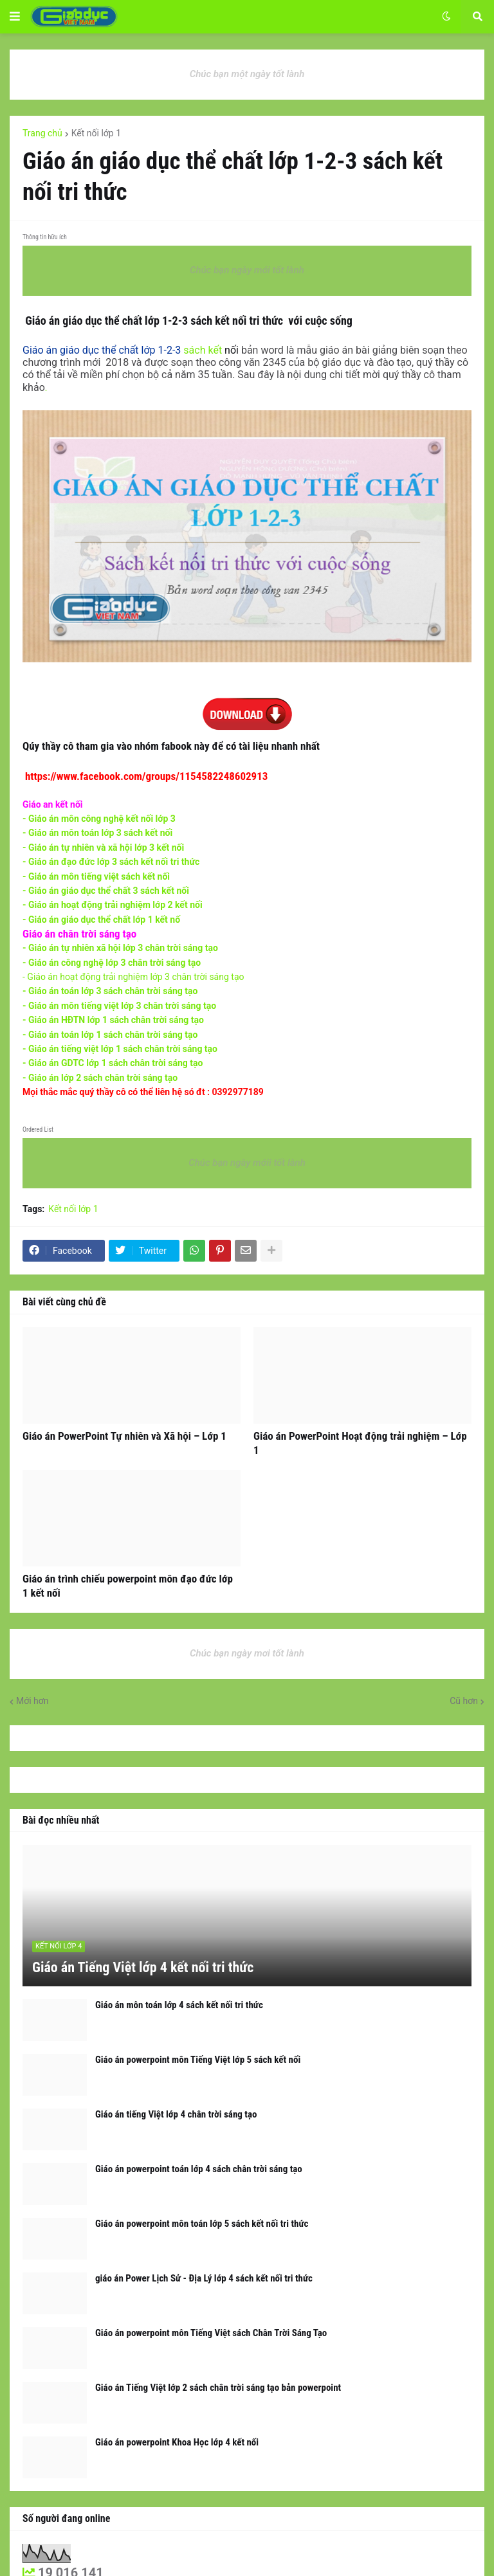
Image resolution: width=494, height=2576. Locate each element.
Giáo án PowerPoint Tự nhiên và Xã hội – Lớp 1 (124, 1435)
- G (99, 833)
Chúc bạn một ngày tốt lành (247, 74)
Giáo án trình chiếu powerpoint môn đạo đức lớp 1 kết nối (128, 1585)
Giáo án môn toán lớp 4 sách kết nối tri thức (179, 2005)
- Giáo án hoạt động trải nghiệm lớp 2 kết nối (113, 905)
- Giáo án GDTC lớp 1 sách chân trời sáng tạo (113, 1063)
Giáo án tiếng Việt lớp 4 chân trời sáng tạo (176, 2114)
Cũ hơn (464, 1701)
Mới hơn (32, 1701)
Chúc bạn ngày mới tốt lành (247, 270)
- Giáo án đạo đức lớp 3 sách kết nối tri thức (111, 862)
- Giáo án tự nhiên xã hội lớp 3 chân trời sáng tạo (120, 948)
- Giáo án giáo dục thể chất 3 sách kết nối (106, 890)
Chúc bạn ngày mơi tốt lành (247, 1653)
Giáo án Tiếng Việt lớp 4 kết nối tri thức (142, 1967)
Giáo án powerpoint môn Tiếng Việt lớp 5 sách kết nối (197, 2059)
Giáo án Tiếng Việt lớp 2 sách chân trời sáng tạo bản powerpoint (218, 2387)
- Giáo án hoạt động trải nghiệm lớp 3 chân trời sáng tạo (133, 977)
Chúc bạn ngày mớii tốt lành (247, 1162)
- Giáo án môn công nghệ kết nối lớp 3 (99, 818)
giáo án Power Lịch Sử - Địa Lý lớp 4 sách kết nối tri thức (204, 2278)
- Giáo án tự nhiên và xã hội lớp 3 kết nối (105, 847)
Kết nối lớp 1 (96, 133)
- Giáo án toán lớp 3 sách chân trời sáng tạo (110, 991)
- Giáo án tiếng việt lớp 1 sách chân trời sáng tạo (120, 1049)
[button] (15, 17)
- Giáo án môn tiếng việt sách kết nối (97, 876)
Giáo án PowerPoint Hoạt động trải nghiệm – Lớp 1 (360, 1442)
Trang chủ (42, 133)
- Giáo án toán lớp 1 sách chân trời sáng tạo (110, 1034)
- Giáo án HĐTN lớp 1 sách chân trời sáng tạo (114, 1020)
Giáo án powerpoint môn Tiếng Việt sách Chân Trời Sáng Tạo (211, 2333)
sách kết (122, 350)
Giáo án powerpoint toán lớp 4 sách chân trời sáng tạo (198, 2169)
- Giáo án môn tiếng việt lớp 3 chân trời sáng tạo (119, 1006)
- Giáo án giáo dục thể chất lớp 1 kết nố (101, 919)
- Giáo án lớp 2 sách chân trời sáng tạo (100, 1078)
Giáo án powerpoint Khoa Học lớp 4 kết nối (177, 2442)
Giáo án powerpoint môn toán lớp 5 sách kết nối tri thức (201, 2223)
